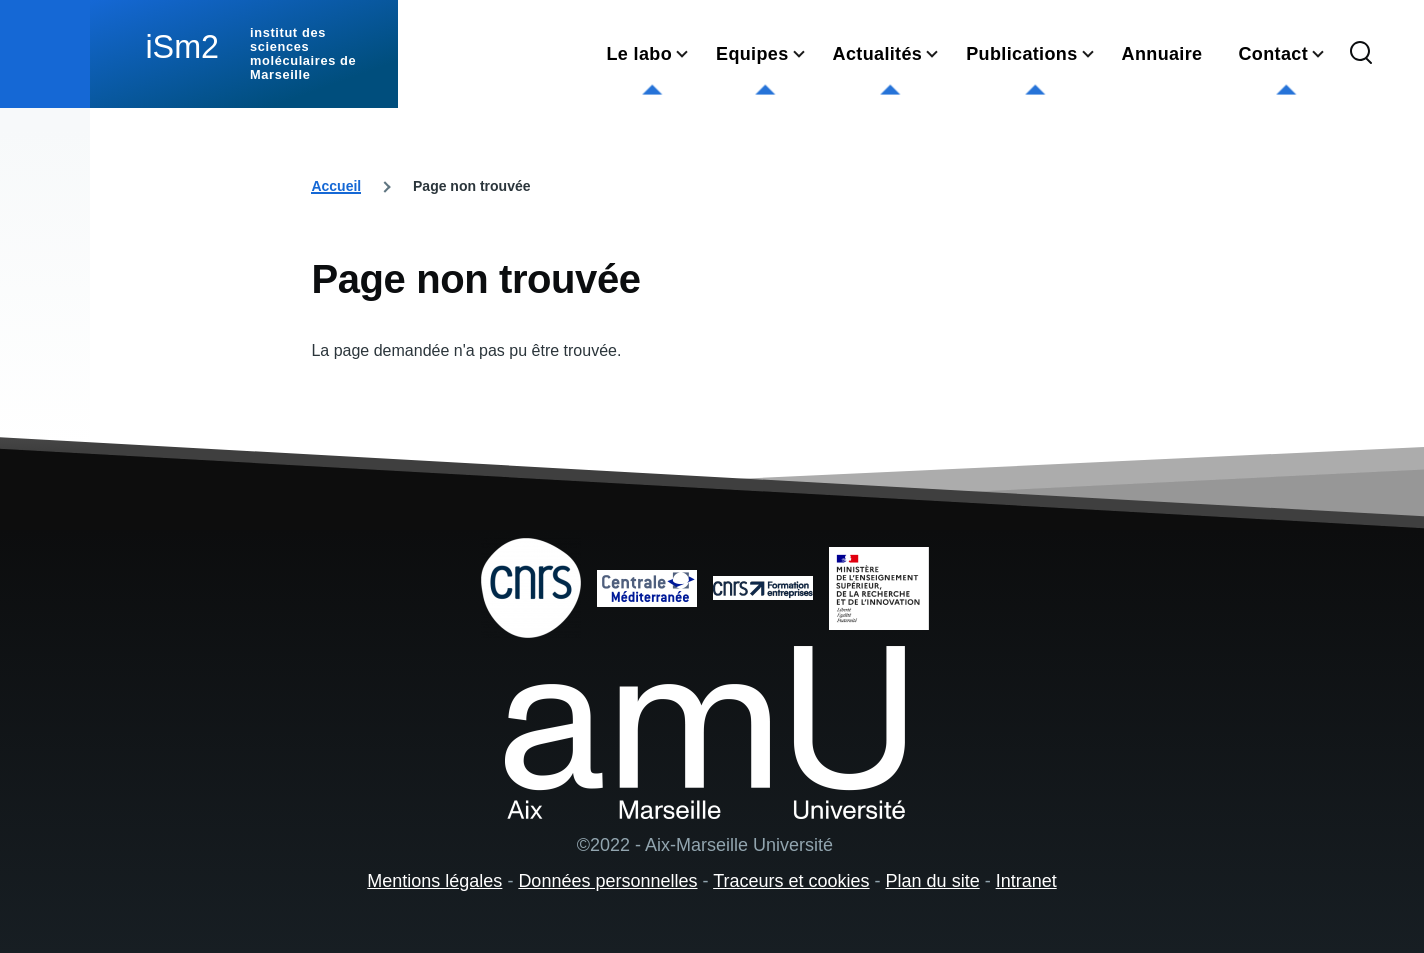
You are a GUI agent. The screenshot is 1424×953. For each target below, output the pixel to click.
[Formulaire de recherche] (1361, 54)
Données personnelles (607, 881)
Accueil (336, 186)
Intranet (1026, 881)
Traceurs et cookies (791, 881)
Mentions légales (434, 881)
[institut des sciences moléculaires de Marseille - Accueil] (244, 54)
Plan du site (933, 881)
